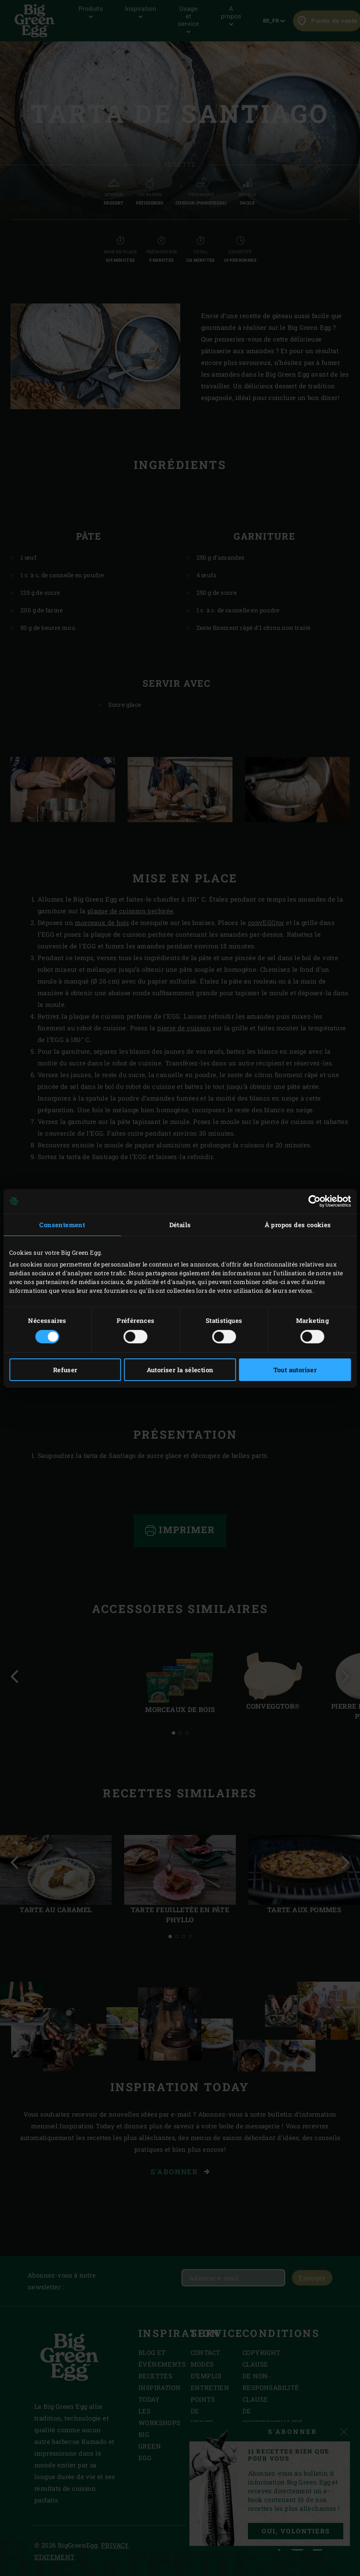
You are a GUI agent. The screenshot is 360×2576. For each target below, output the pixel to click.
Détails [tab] (180, 1224)
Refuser (65, 1370)
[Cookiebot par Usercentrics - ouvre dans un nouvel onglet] (314, 1201)
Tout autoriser (295, 1370)
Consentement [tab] (62, 1224)
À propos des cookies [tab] (298, 1224)
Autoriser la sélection (180, 1370)
